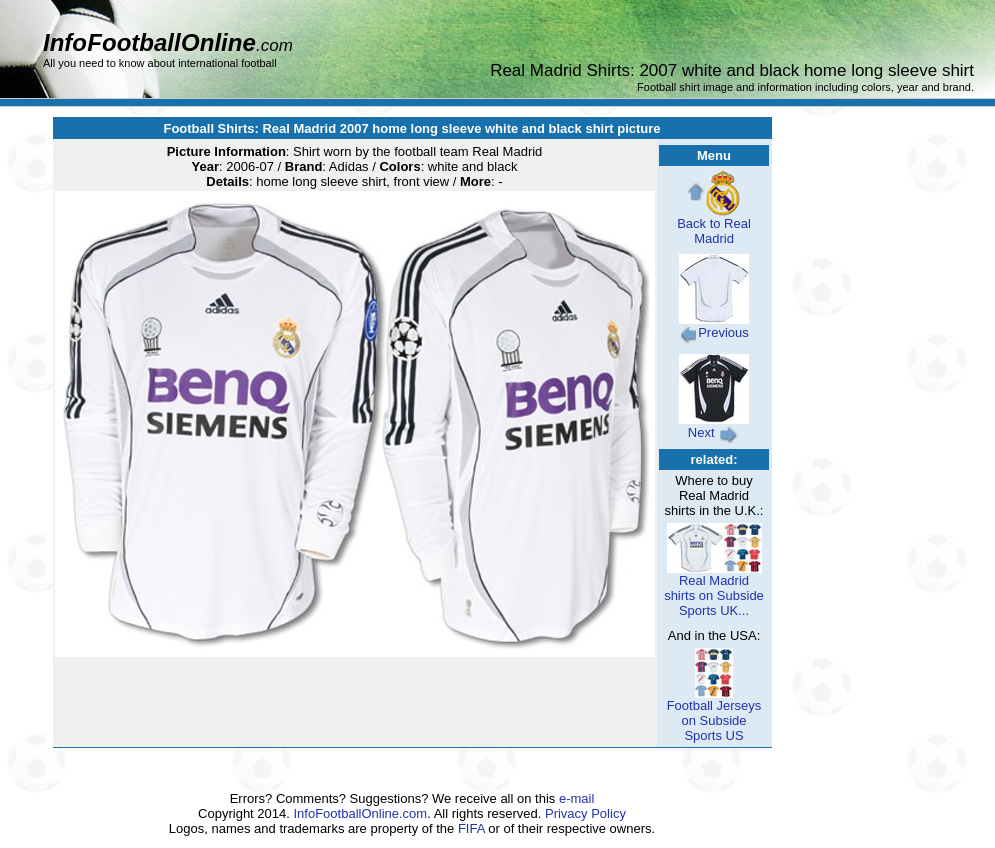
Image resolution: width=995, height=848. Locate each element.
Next (714, 426)
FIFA (471, 828)
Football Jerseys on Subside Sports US (714, 714)
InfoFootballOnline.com (361, 813)
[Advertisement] (895, 542)
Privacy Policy (585, 813)
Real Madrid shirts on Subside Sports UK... (714, 589)
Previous (714, 326)
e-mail (576, 798)
